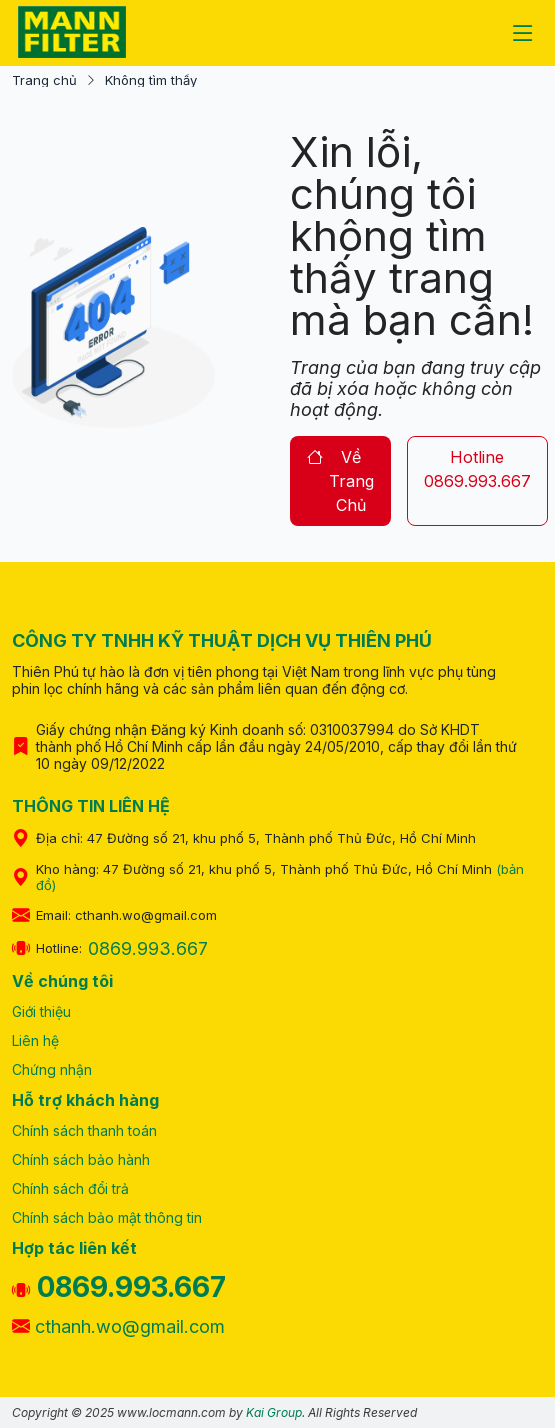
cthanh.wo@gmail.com (118, 1326)
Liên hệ (35, 1040)
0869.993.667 (148, 948)
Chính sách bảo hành (81, 1159)
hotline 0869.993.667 (477, 469)
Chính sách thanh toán (84, 1130)
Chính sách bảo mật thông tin (107, 1217)
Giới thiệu (41, 1011)
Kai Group (274, 1412)
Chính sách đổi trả (70, 1188)
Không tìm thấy (151, 80)
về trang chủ (340, 481)
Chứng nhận (52, 1069)
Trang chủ (44, 80)
